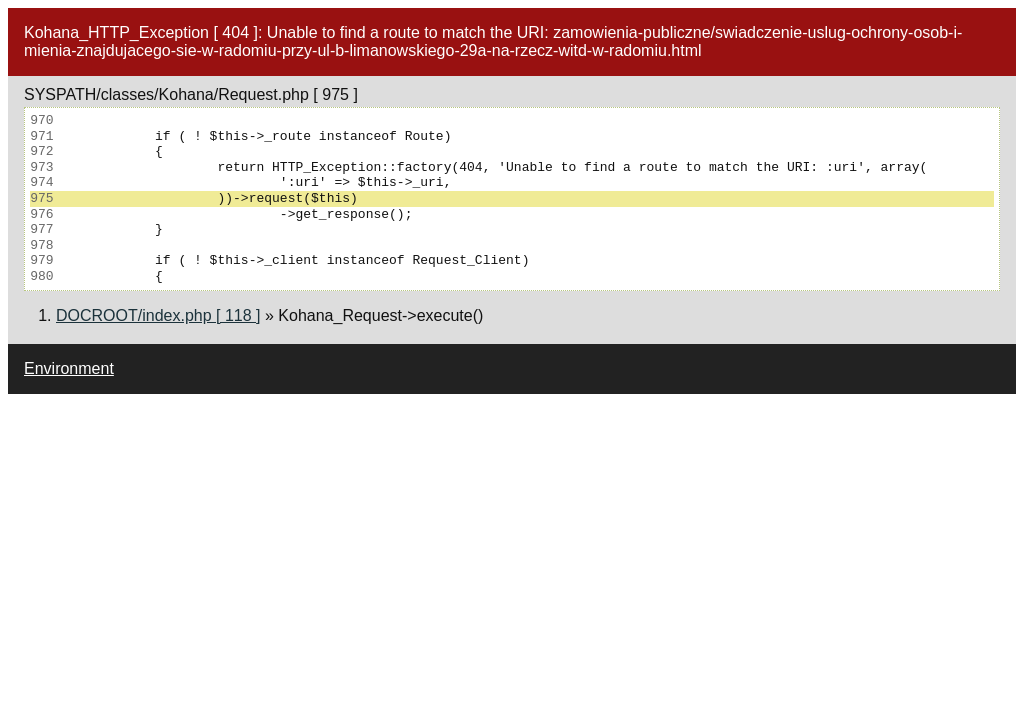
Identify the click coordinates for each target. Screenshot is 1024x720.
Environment (69, 368)
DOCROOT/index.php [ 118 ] (158, 315)
